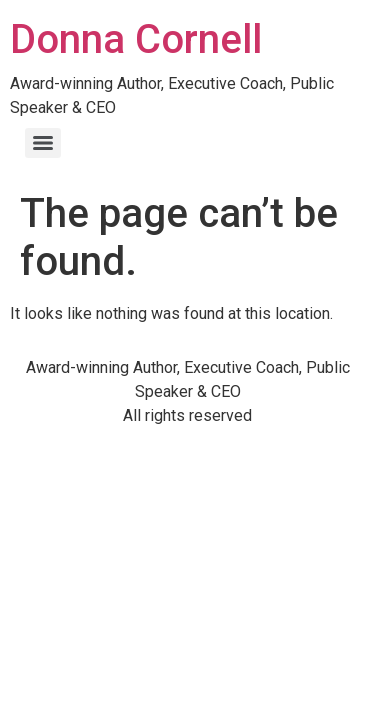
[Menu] (43, 143)
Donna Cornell (136, 39)
